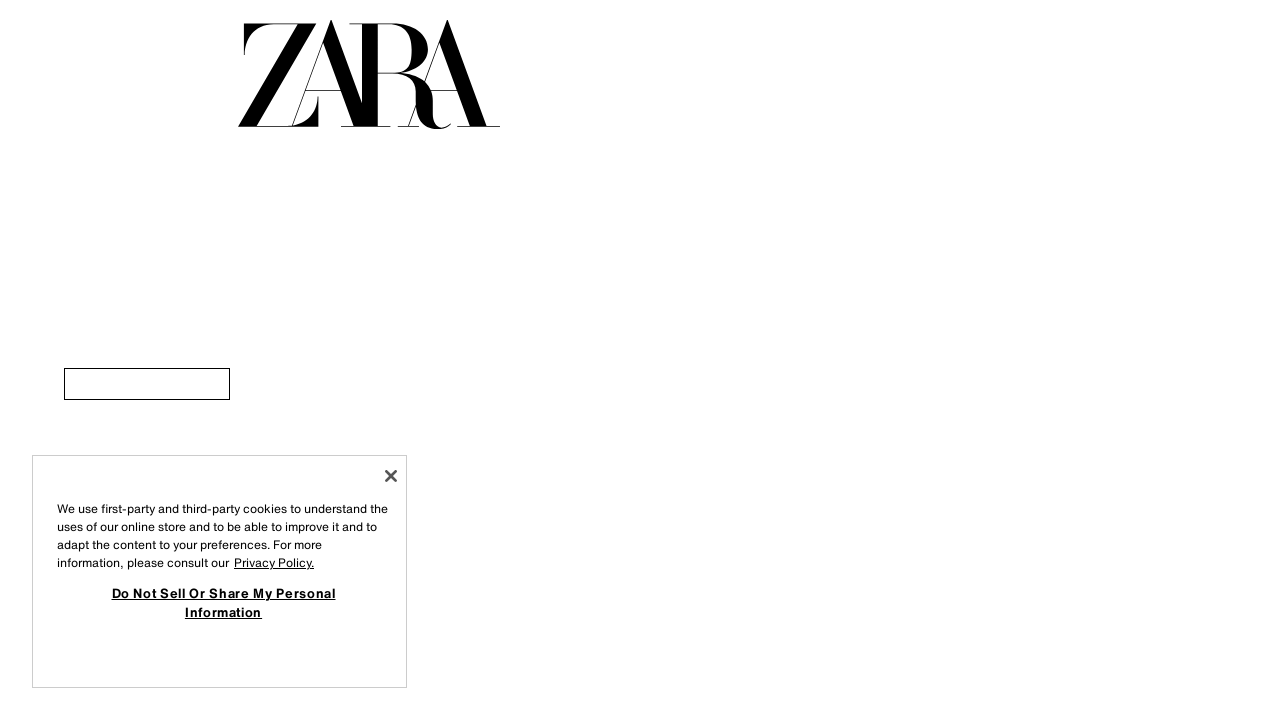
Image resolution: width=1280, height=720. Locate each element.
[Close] (391, 476)
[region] (219, 571)
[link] (147, 384)
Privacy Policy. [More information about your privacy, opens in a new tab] (274, 562)
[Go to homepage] (369, 74)
